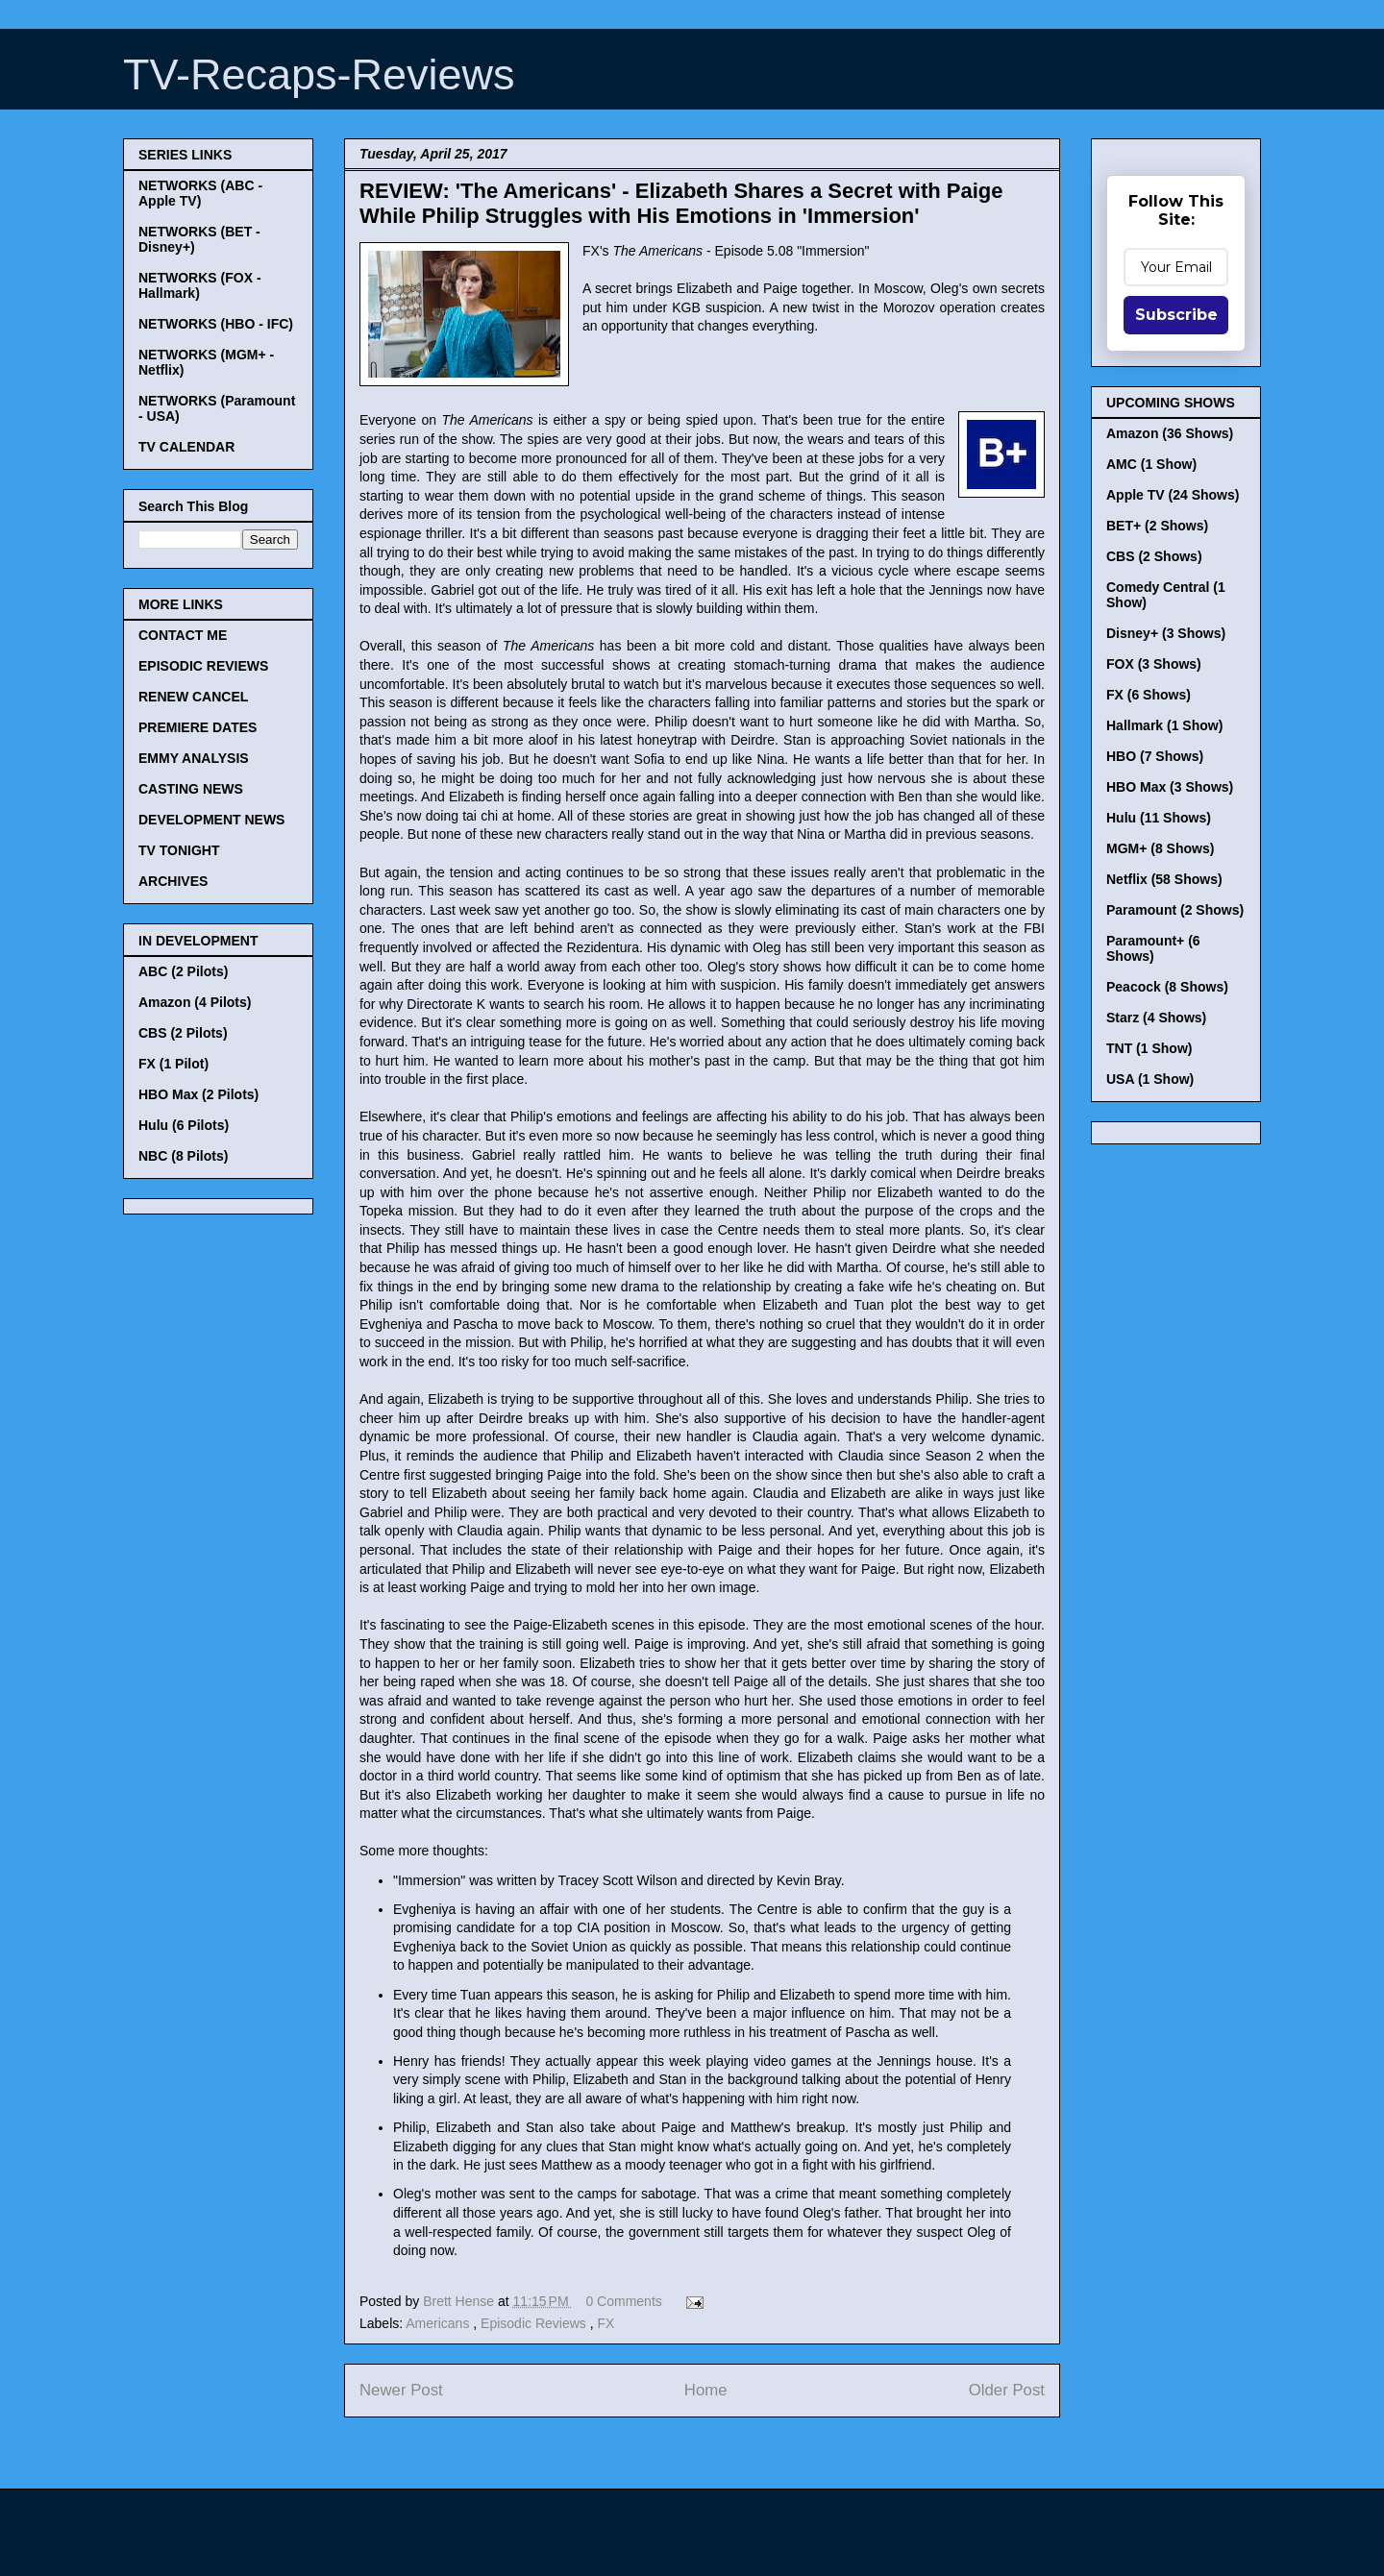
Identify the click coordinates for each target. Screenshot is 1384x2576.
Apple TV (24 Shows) (1172, 495)
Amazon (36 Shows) (1169, 433)
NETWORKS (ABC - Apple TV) (200, 193)
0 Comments (623, 2301)
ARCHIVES (173, 881)
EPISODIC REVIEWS (203, 666)
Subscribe (1176, 315)
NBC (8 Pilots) (183, 1156)
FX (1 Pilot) (173, 1063)
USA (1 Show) (1150, 1079)
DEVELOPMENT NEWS (211, 819)
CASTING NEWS (190, 789)
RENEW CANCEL (193, 696)
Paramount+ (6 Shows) (1153, 948)
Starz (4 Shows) (1156, 1017)
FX (605, 2323)
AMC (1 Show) (1151, 464)
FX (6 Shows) (1148, 694)
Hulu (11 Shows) (1158, 817)
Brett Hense (460, 2301)
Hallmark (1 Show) (1164, 725)
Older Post (1007, 2390)
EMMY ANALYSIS (193, 758)
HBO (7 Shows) (1154, 756)
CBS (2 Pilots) (183, 1033)
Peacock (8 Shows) (1167, 986)
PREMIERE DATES (197, 727)
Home (706, 2390)
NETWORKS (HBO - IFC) (215, 323)
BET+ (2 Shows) (1157, 525)
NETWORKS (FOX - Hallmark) (199, 285)
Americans (439, 2323)
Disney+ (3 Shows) (1165, 633)
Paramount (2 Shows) (1175, 910)
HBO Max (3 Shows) (1169, 787)
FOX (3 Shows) (1153, 664)
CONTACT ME (182, 635)
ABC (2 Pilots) (183, 971)
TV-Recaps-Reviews (319, 74)
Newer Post (401, 2390)
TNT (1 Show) (1149, 1048)
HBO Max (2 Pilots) (198, 1094)
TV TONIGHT (179, 850)
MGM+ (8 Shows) (1160, 848)
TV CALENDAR (186, 446)
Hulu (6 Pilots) (183, 1125)
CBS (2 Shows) (1154, 556)
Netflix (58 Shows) (1164, 879)
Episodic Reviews (535, 2323)
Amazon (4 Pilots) (194, 1002)
